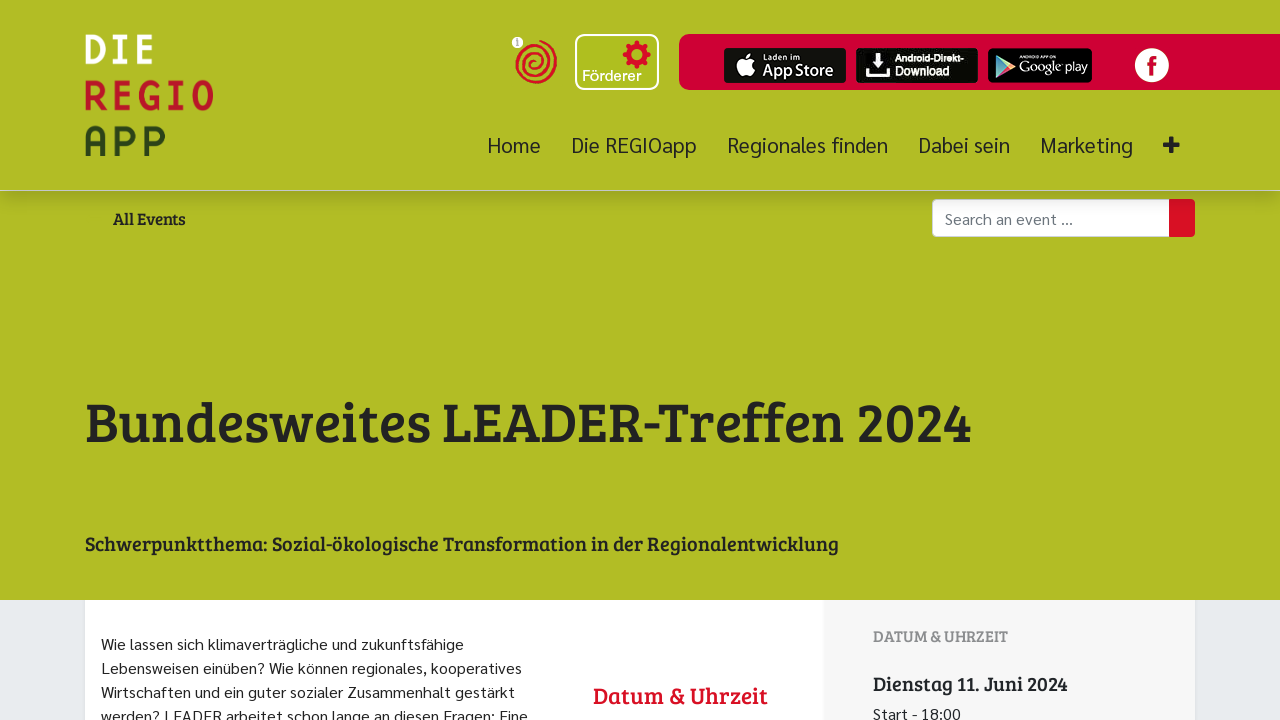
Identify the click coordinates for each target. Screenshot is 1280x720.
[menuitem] (521, 145)
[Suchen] (1182, 218)
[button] (1171, 145)
